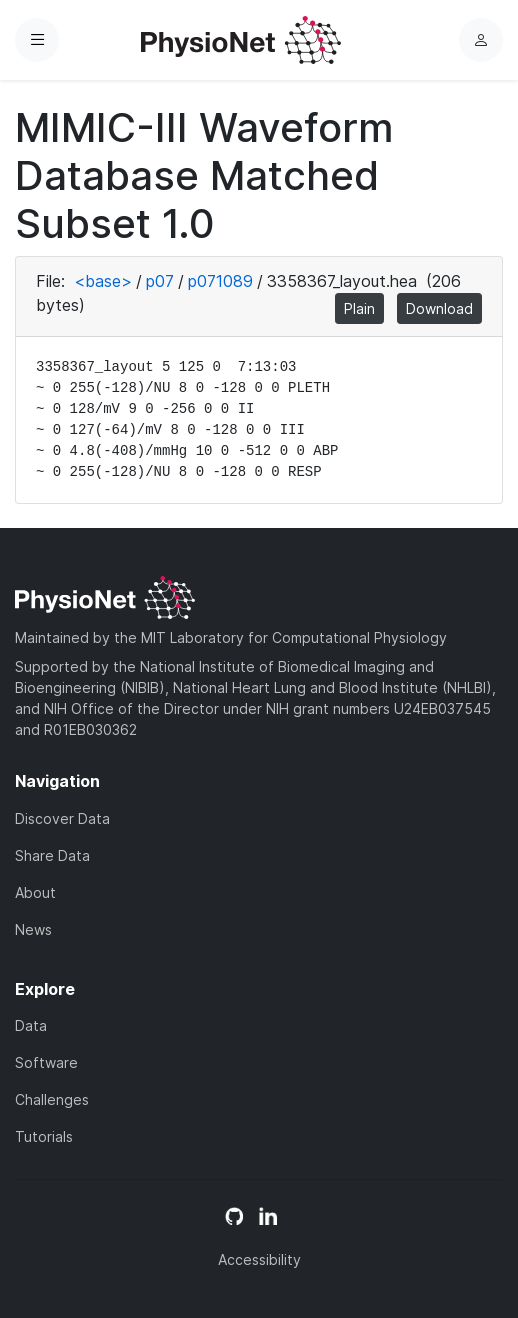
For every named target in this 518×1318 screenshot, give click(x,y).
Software (46, 1062)
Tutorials (44, 1136)
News (33, 929)
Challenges (52, 1099)
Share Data (52, 855)
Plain (359, 308)
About (35, 892)
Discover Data (62, 818)
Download (439, 308)
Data (31, 1025)
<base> (103, 281)
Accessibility (259, 1259)
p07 (160, 281)
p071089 (220, 281)
